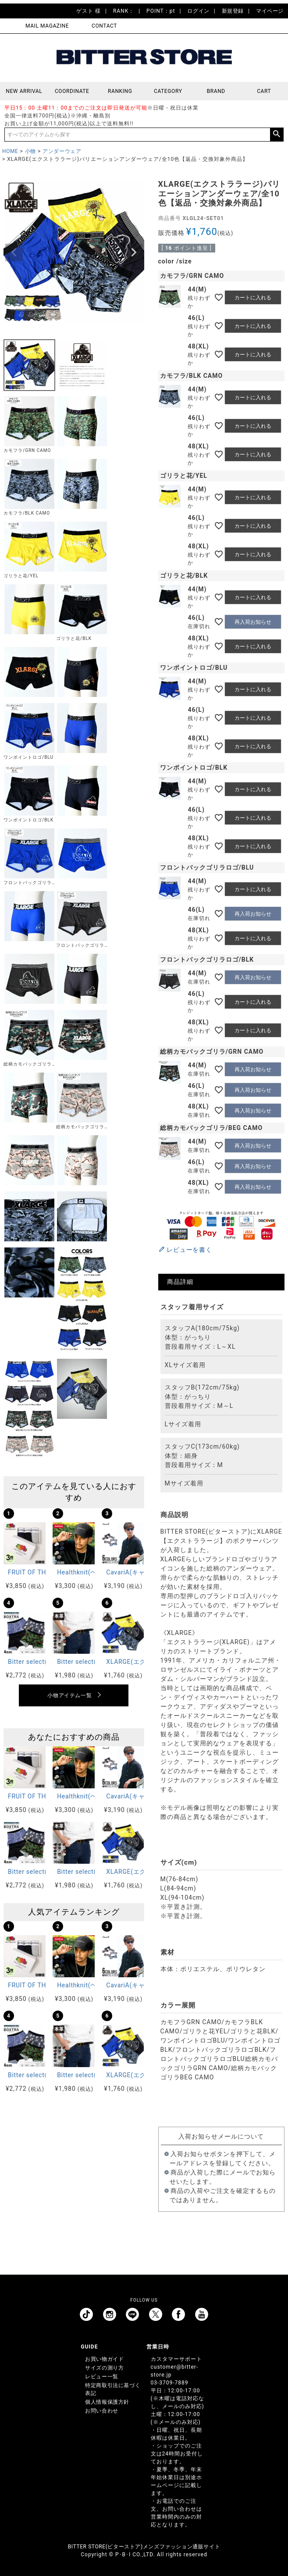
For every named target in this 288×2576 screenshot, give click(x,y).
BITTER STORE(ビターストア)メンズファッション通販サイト (144, 2547)
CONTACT (104, 26)
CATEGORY (168, 91)
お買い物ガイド (104, 2359)
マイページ (270, 11)
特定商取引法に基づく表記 (112, 2389)
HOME (10, 151)
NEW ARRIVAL (24, 91)
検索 (276, 134)
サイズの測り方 (104, 2368)
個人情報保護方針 (107, 2402)
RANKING (120, 91)
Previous (14, 252)
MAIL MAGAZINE (47, 26)
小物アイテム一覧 (69, 1695)
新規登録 (233, 11)
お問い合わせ (101, 2411)
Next (133, 252)
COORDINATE (72, 91)
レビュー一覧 (101, 2376)
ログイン (198, 11)
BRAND (216, 91)
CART (264, 91)
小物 (30, 151)
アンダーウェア (62, 151)
